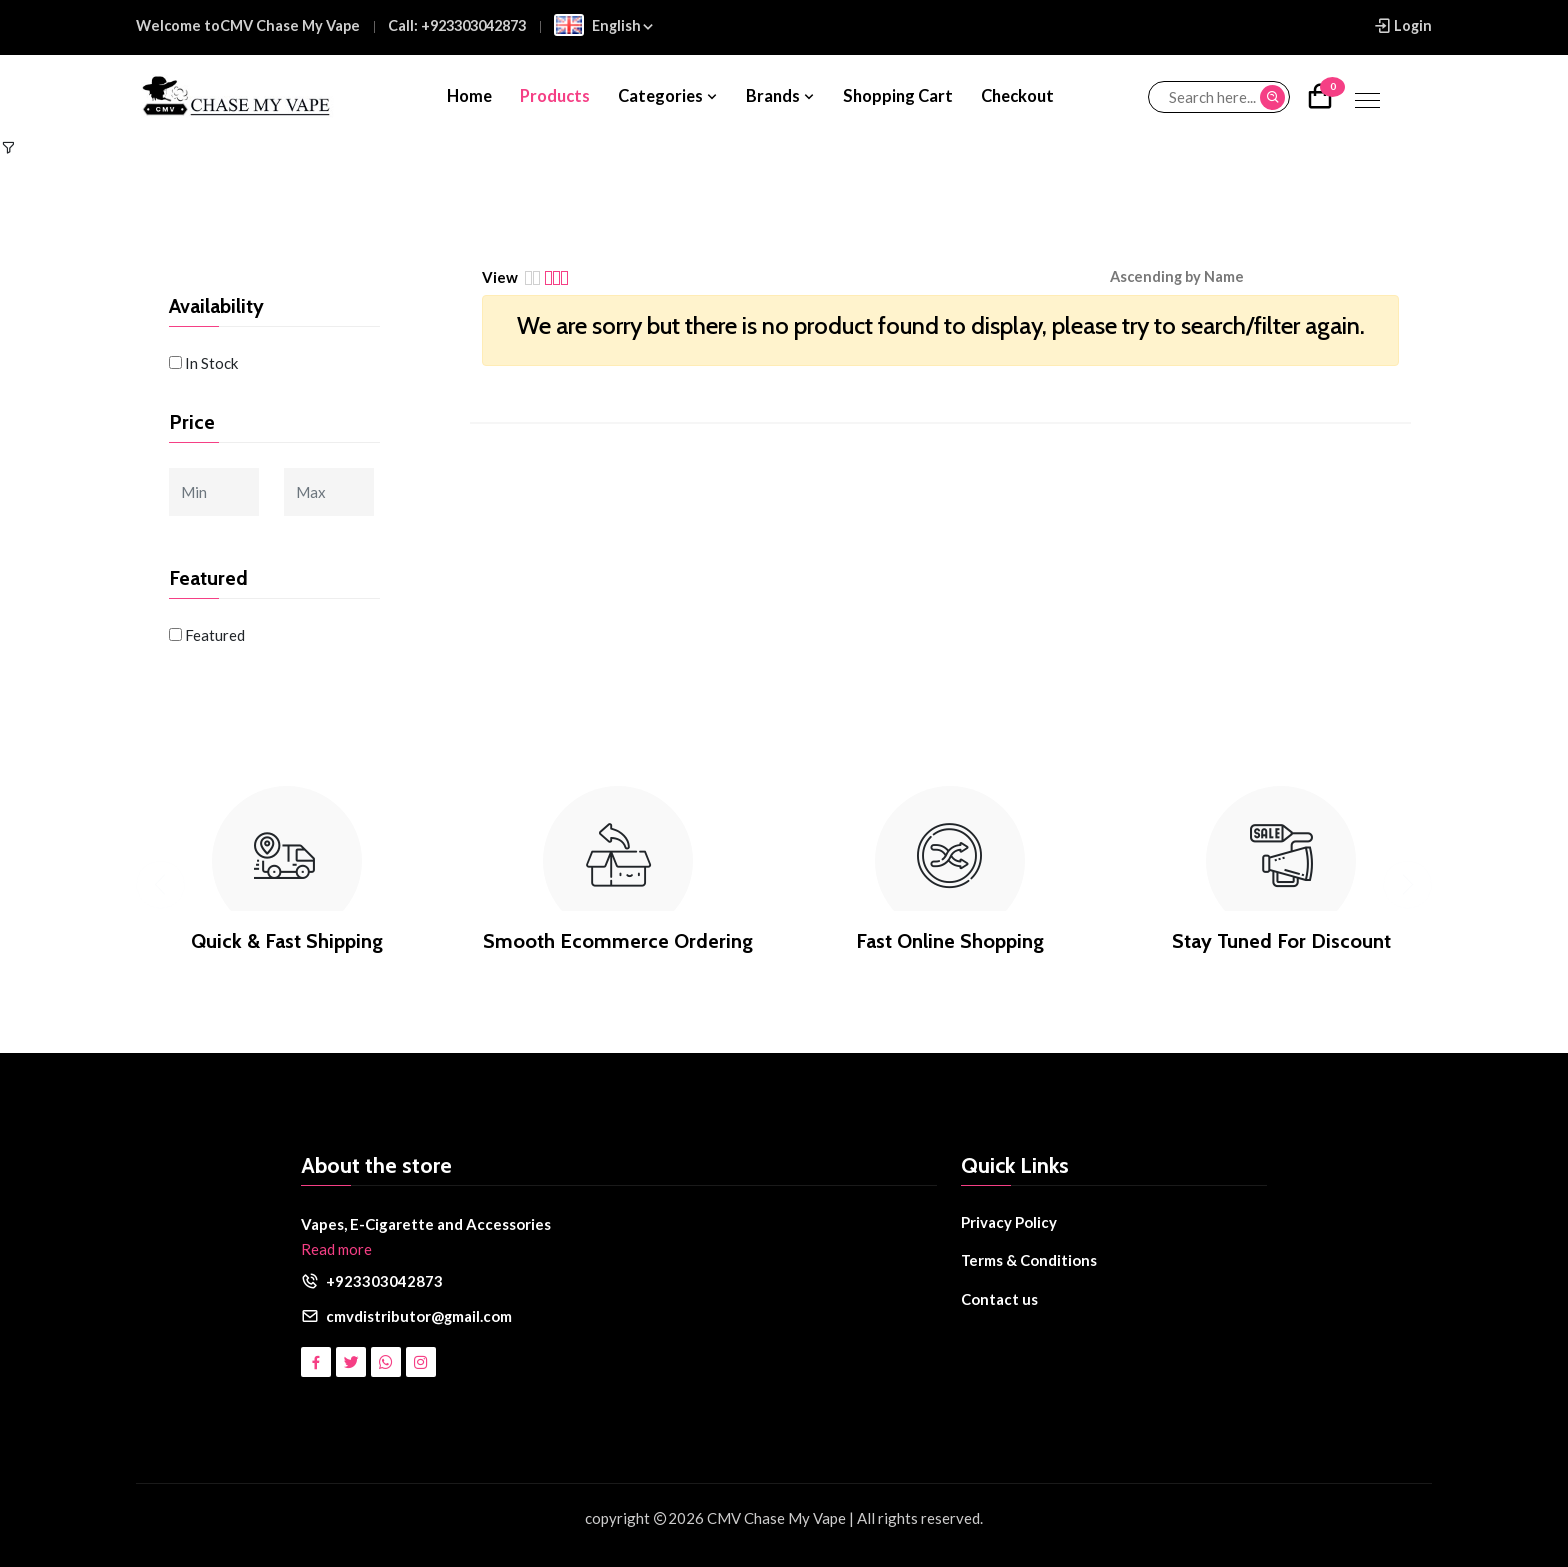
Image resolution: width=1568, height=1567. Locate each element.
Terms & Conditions (1029, 1260)
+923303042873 (384, 1281)
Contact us (999, 1299)
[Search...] (1219, 97)
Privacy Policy (1009, 1222)
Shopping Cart (898, 96)
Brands (781, 96)
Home (469, 96)
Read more (336, 1249)
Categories (668, 96)
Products (555, 96)
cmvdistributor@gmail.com (419, 1316)
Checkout (1017, 96)
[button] (1191, 277)
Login (1402, 25)
